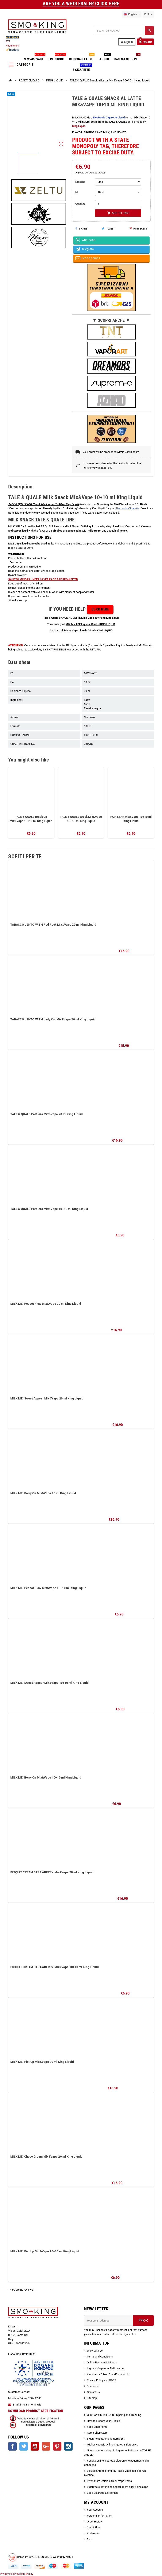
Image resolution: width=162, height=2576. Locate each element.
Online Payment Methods (102, 2362)
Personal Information (99, 2515)
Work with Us (95, 2350)
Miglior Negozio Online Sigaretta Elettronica (112, 2444)
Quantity (80, 203)
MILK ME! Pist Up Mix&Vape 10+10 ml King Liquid (44, 2251)
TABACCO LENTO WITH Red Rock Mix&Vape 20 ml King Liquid (53, 924)
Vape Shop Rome (97, 2426)
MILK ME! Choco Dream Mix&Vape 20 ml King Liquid (46, 2156)
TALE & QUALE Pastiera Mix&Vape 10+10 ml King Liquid (49, 1209)
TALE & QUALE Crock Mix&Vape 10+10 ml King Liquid (81, 819)
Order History (95, 2521)
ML (77, 192)
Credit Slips (93, 2527)
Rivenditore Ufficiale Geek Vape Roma (109, 2481)
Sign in (127, 42)
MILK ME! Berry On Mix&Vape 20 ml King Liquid (43, 1493)
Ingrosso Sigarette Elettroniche (105, 2368)
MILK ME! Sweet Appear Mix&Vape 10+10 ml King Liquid (49, 1682)
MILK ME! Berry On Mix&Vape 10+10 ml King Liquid (45, 1777)
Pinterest (138, 228)
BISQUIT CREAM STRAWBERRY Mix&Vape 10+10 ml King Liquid (54, 1967)
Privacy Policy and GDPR (101, 2380)
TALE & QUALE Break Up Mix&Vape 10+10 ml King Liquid (31, 819)
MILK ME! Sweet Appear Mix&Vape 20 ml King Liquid (46, 1398)
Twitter (23, 2446)
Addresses (93, 2533)
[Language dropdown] (132, 14)
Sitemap (92, 2398)
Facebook (12, 2446)
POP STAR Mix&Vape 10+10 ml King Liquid (131, 819)
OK (143, 2320)
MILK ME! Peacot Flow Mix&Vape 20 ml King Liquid (45, 1303)
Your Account (95, 2509)
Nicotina (80, 181)
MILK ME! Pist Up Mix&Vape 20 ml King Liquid (42, 2061)
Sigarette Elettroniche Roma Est (105, 2438)
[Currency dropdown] (148, 14)
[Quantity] (118, 203)
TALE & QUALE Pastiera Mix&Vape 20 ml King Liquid (46, 1114)
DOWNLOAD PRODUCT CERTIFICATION (35, 2411)
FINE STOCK (57, 57)
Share (81, 228)
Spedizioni (93, 2386)
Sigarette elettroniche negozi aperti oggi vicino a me (117, 2486)
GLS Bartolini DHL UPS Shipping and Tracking (114, 2415)
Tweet (108, 228)
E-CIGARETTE (82, 68)
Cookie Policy (25, 2573)
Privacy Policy (8, 2573)
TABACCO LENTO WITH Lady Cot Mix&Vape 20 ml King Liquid (53, 1019)
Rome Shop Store (97, 2432)
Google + (46, 2446)
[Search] (124, 30)
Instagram (68, 2446)
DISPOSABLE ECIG (81, 57)
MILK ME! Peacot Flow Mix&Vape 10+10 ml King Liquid (48, 1588)
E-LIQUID (104, 57)
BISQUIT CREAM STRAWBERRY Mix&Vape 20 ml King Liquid (51, 1872)
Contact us (93, 2392)
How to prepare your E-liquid (103, 2420)
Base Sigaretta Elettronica (102, 2492)
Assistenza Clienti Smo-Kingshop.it (107, 2374)
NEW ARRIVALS (34, 57)
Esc (89, 2539)
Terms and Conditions (100, 2356)
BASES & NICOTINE (127, 57)
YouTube (35, 2446)
